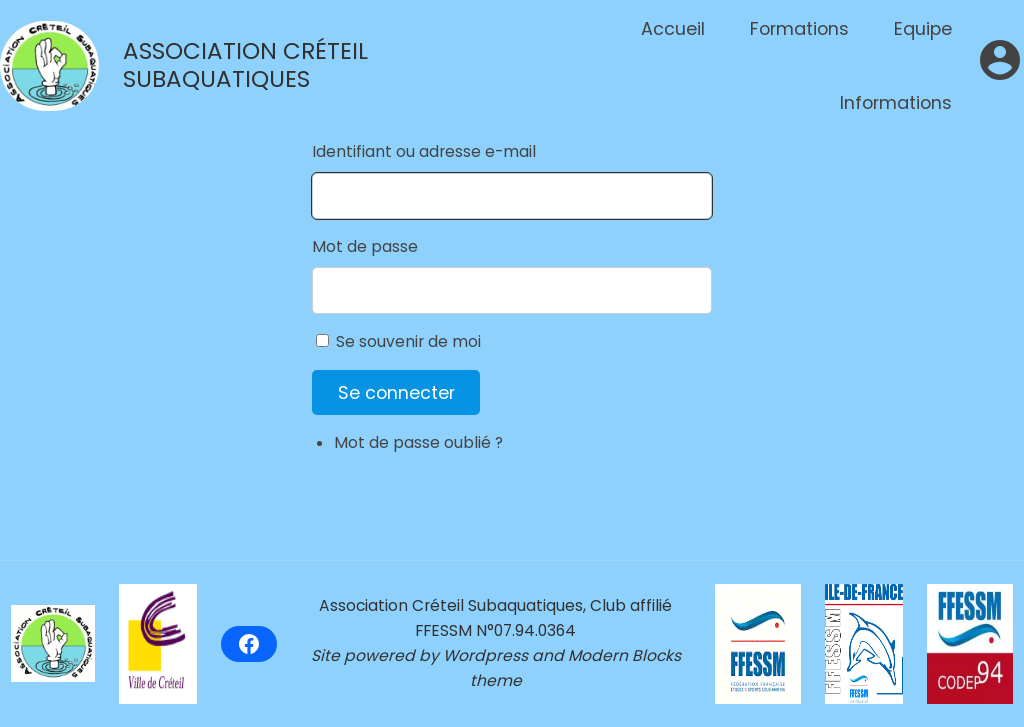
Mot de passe (365, 246)
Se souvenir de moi (408, 341)
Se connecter (396, 392)
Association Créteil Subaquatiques (245, 65)
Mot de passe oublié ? (418, 442)
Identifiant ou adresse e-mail (424, 151)
